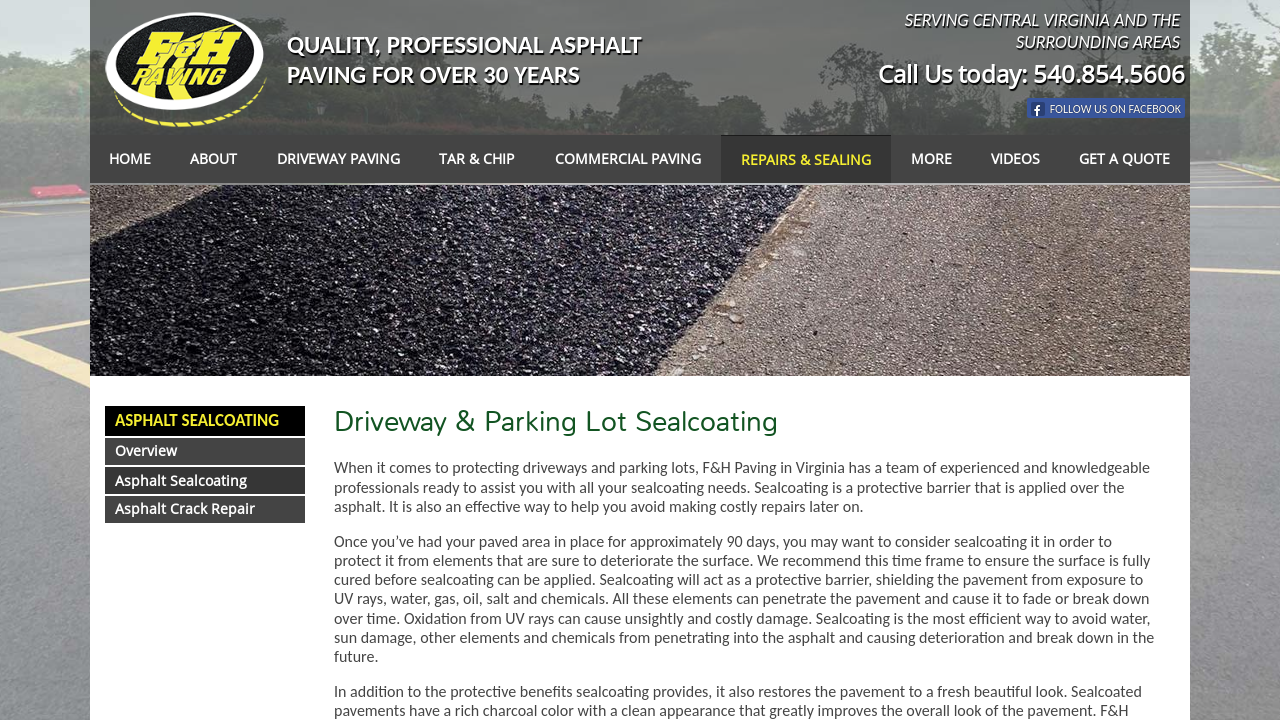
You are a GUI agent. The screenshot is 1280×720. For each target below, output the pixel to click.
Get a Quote (1124, 158)
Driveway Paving (338, 158)
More (931, 158)
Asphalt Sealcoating (197, 420)
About (213, 158)
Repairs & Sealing (806, 159)
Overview (146, 450)
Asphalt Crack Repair (185, 508)
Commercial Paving (628, 158)
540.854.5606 (1109, 73)
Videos (1015, 158)
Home (130, 158)
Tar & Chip (476, 158)
